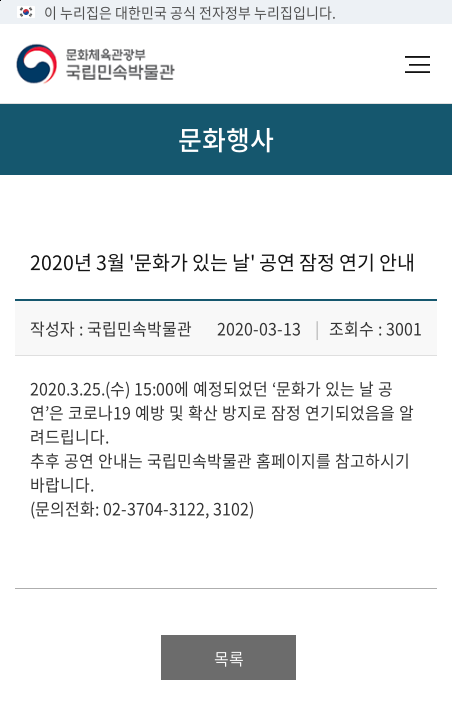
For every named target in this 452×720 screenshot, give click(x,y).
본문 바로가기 (0, 0)
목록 (229, 658)
